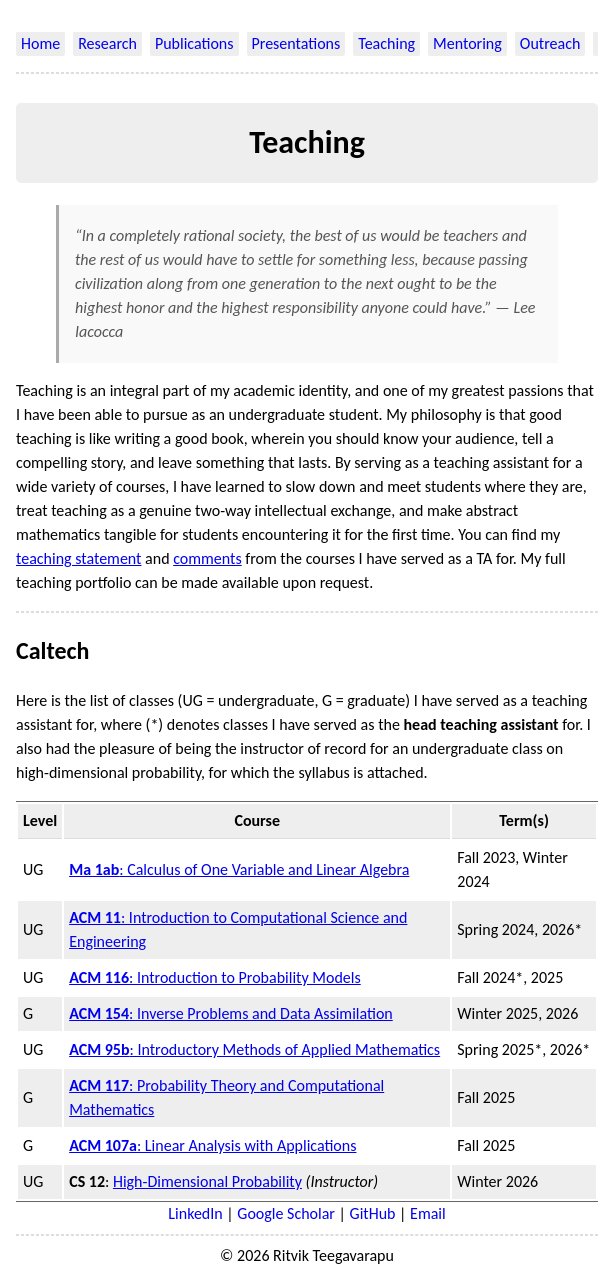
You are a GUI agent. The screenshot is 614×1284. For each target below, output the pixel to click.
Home (40, 43)
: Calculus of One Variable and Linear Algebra (239, 869)
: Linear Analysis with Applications (212, 1145)
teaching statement (78, 558)
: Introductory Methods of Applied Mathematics (254, 1049)
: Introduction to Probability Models (215, 977)
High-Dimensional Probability (207, 1181)
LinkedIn (195, 1213)
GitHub (373, 1213)
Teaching (386, 43)
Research (107, 43)
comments (207, 558)
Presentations (296, 43)
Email (428, 1213)
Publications (194, 43)
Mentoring (467, 43)
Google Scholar (286, 1213)
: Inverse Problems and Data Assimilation (231, 1013)
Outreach (550, 43)
